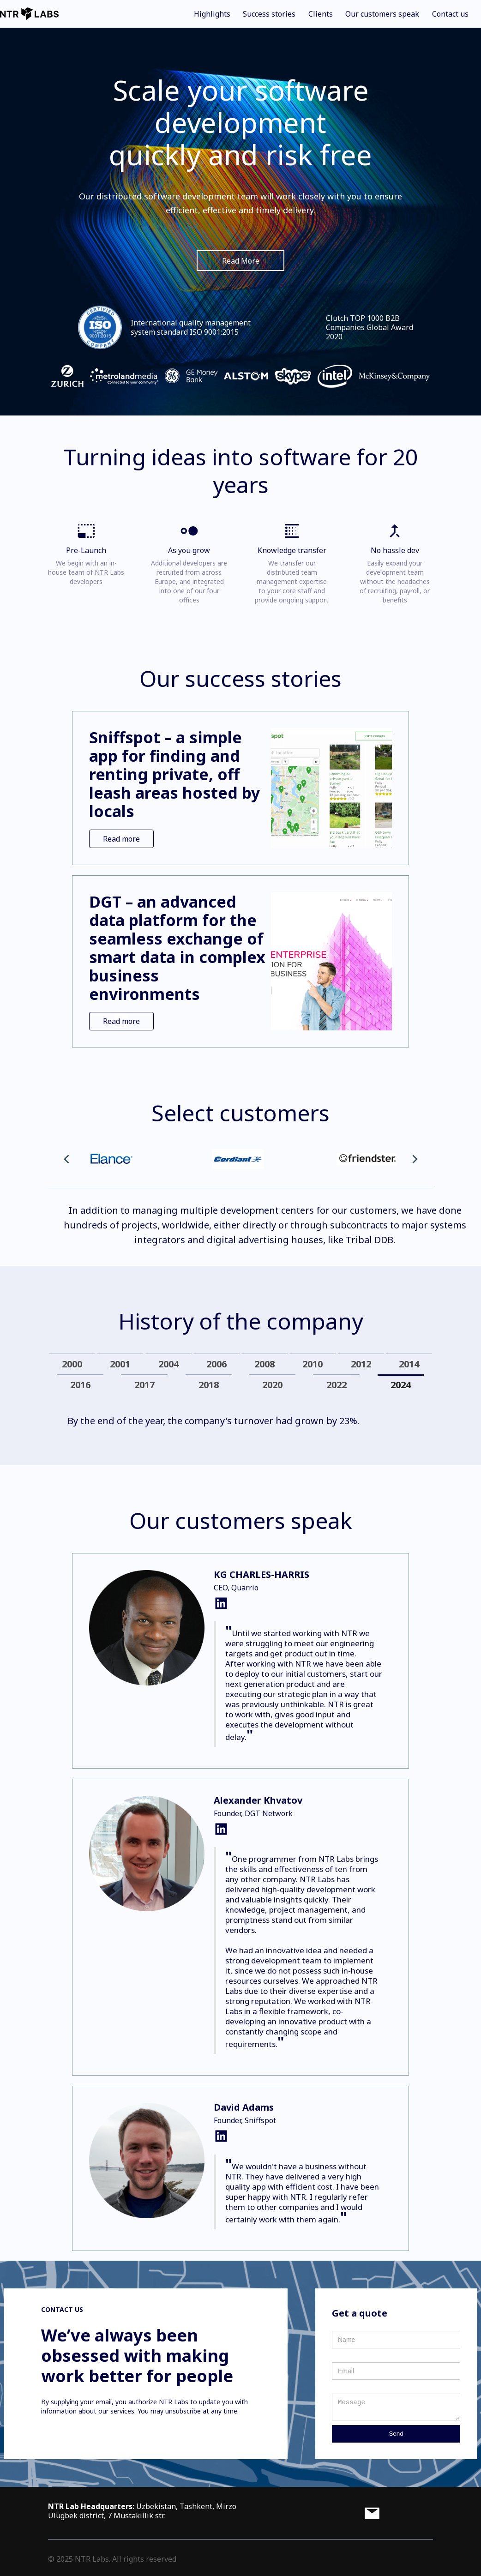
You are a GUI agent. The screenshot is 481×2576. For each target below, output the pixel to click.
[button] (66, 1159)
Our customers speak (382, 14)
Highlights (212, 14)
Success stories (269, 14)
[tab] (72, 1364)
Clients (320, 14)
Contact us (450, 14)
